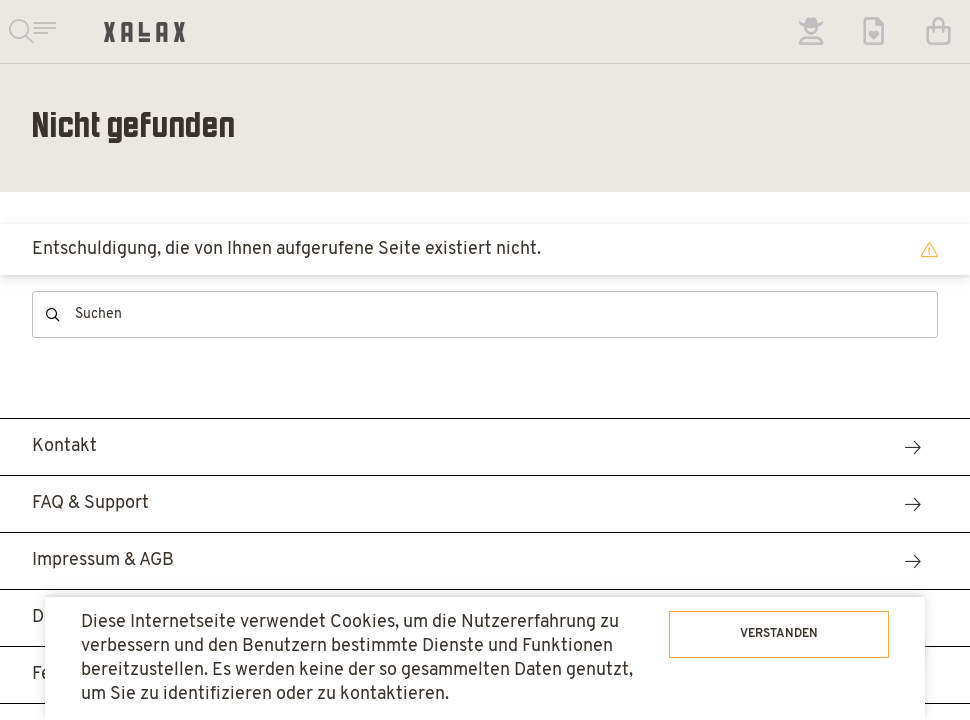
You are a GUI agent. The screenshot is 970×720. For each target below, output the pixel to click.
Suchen (53, 314)
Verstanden (779, 634)
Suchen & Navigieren (32, 32)
